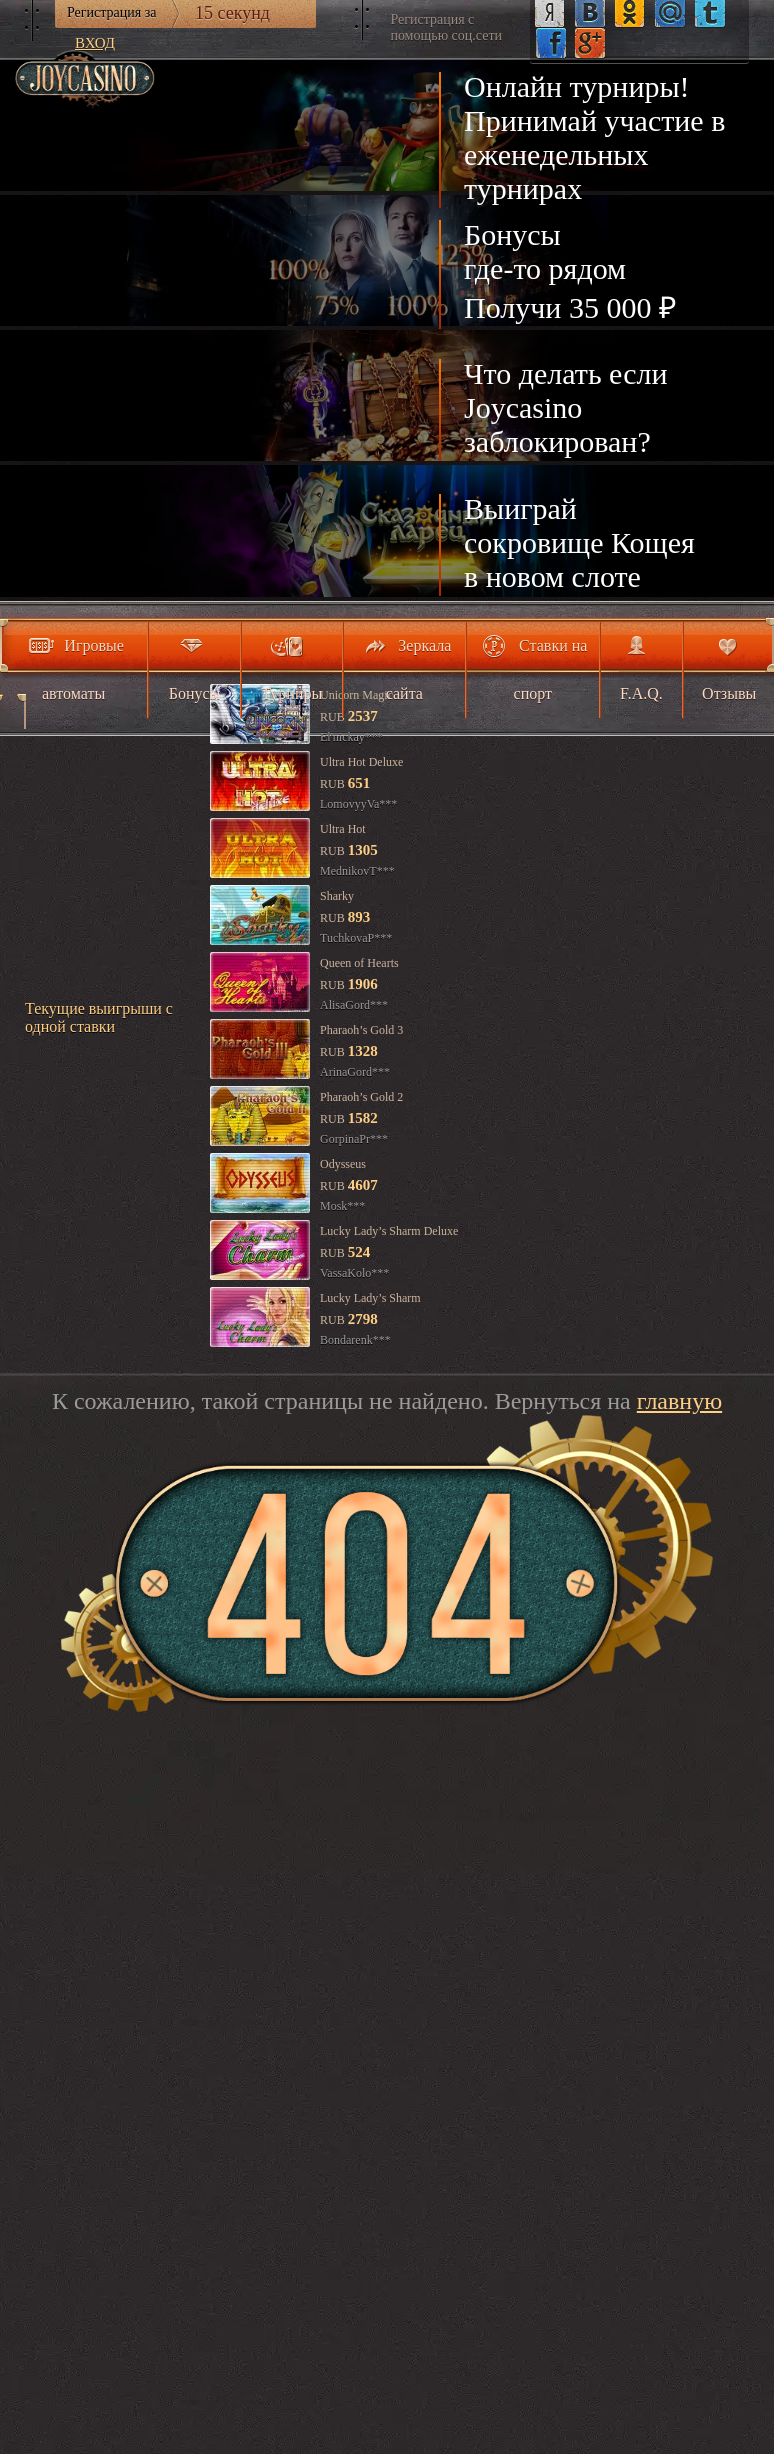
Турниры (291, 693)
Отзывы (729, 693)
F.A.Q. (641, 693)
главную (679, 1401)
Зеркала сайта (419, 669)
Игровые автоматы (83, 669)
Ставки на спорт (551, 669)
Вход (95, 43)
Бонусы (195, 693)
